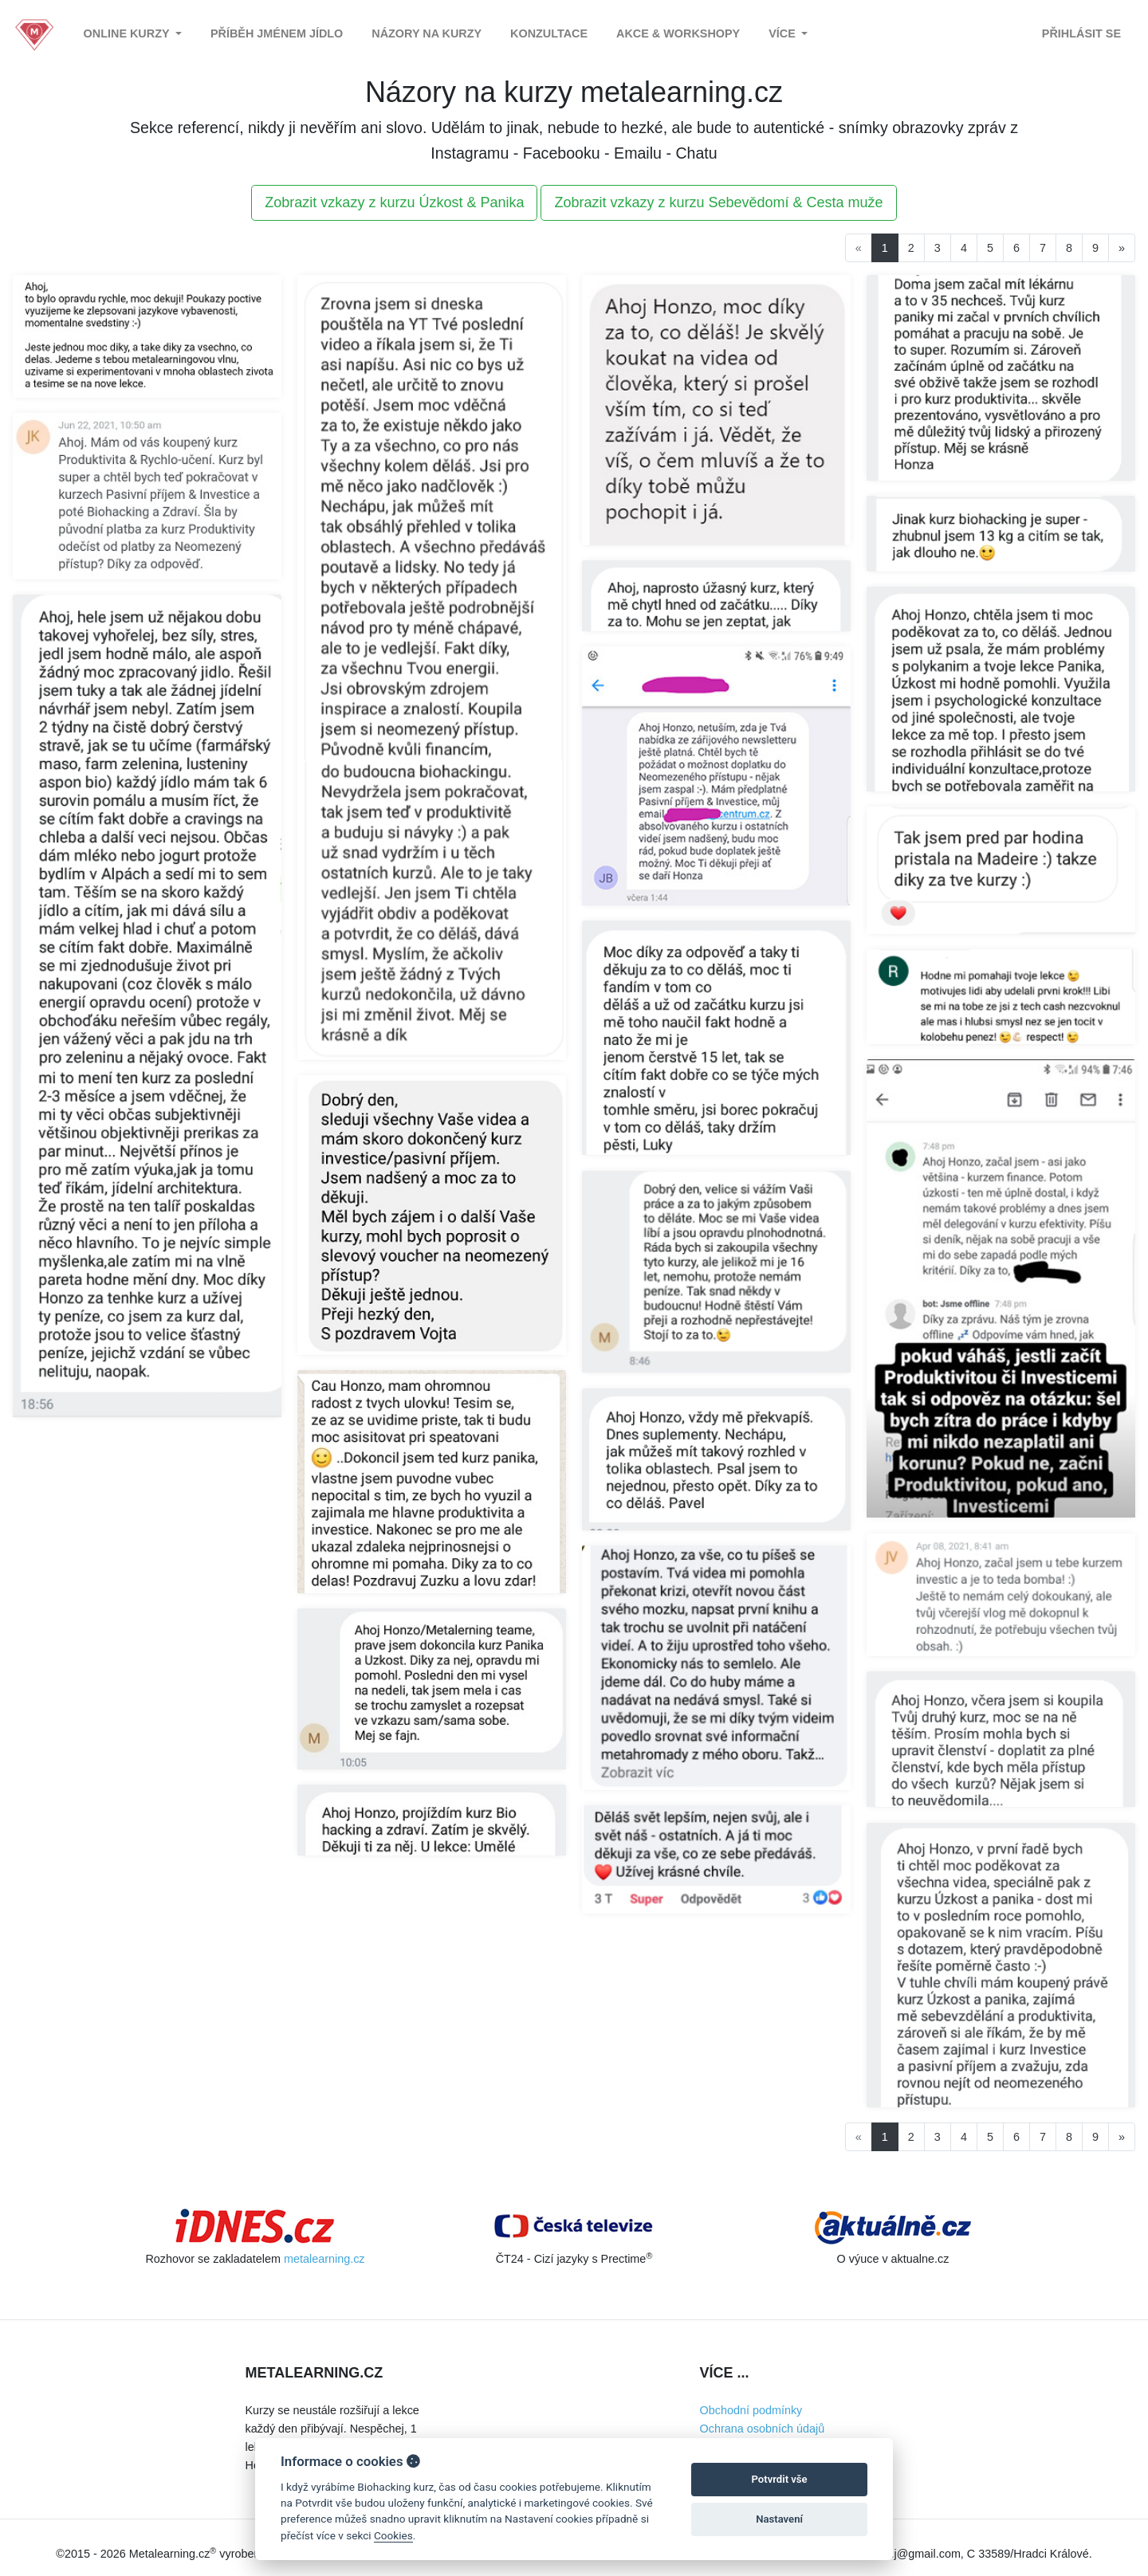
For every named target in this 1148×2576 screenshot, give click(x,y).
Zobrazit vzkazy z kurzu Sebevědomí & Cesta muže (718, 202)
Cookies (393, 2535)
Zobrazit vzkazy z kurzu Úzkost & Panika (394, 202)
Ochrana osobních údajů (762, 2428)
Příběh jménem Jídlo (276, 33)
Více (784, 33)
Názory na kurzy (427, 33)
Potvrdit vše (780, 2479)
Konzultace (549, 33)
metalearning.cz (324, 2258)
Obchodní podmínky (751, 2410)
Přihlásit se (1081, 33)
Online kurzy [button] (128, 33)
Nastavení (779, 2519)
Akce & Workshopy (678, 33)
